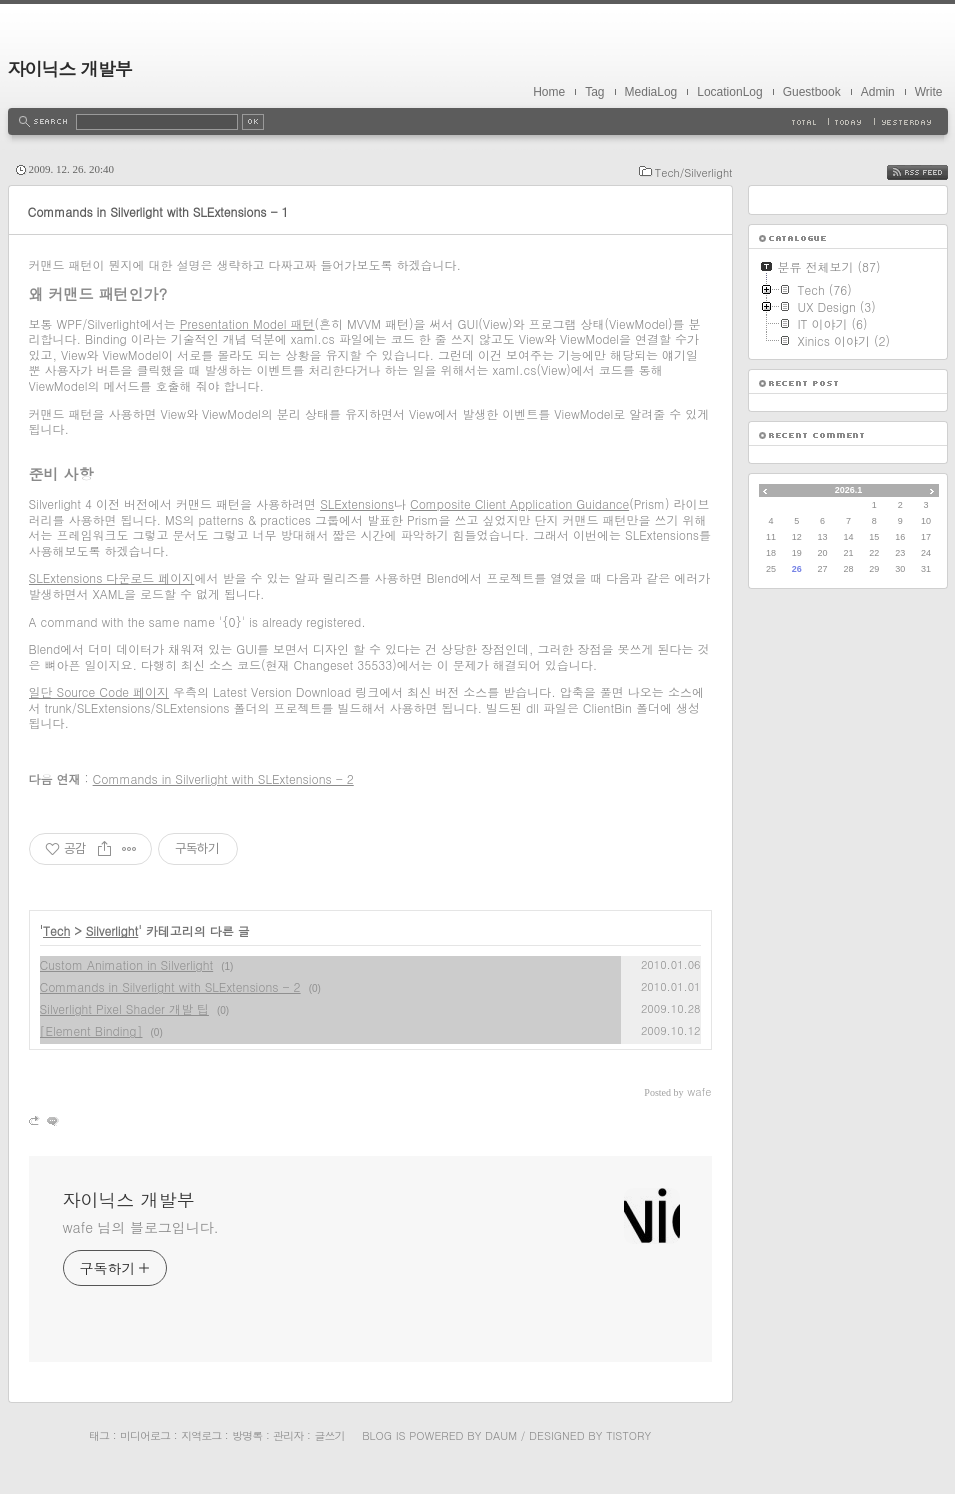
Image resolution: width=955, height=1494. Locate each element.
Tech (56, 930)
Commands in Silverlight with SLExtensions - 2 (223, 778)
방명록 (247, 1435)
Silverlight (112, 930)
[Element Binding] (91, 1030)
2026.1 (849, 490)
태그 (99, 1435)
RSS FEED (932, 172)
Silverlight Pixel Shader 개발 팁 (124, 1008)
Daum (501, 1435)
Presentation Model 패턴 (247, 323)
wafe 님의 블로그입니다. (141, 1227)
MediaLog (651, 92)
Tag (594, 92)
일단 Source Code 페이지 (99, 691)
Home (549, 92)
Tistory (628, 1435)
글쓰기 (329, 1435)
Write (929, 92)
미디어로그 (145, 1435)
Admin (878, 92)
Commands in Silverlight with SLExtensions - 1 (158, 211)
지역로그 (201, 1435)
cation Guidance (583, 503)
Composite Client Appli (474, 503)
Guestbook (812, 92)
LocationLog (729, 92)
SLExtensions (357, 503)
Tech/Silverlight (694, 172)
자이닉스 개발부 (70, 68)
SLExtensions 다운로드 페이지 (112, 577)
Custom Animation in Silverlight (127, 964)
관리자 (288, 1435)
